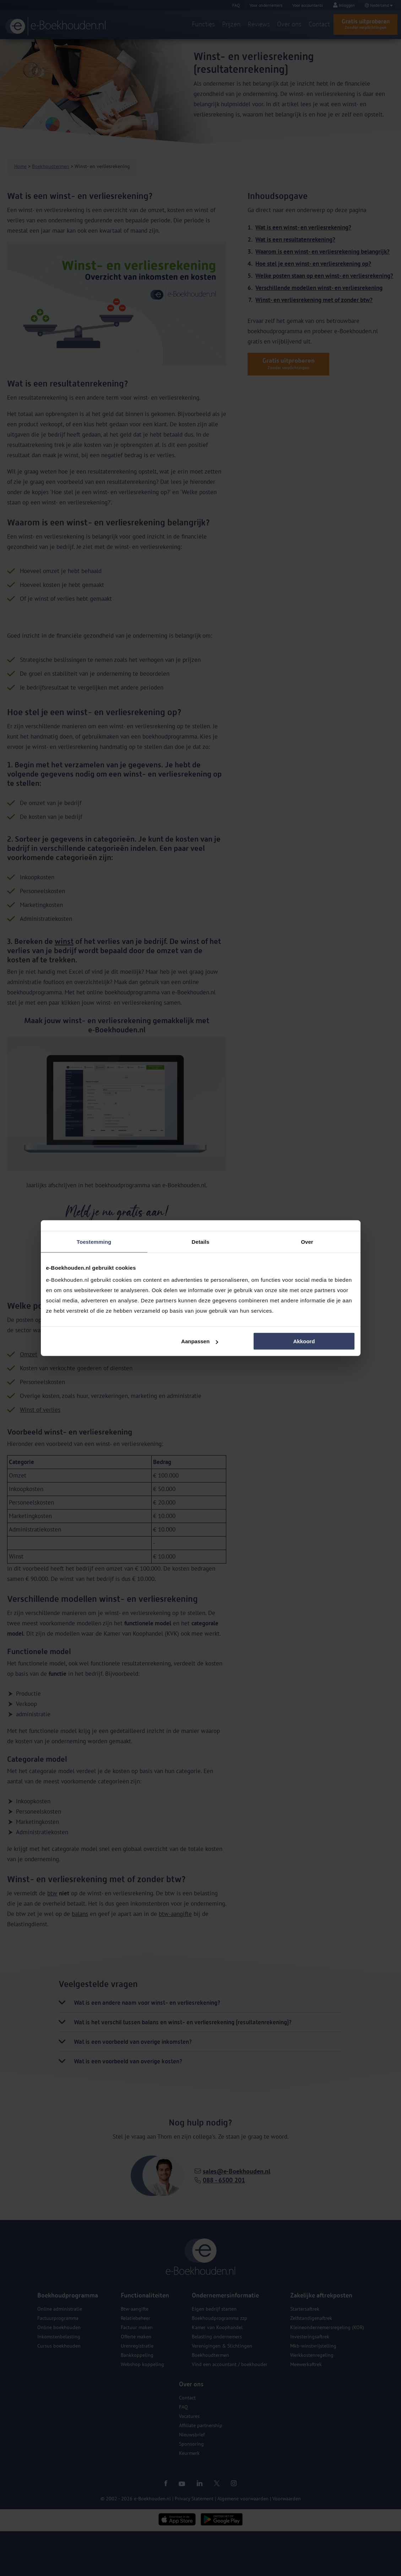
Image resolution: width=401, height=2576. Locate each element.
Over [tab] (307, 1241)
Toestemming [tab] (94, 1241)
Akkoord (304, 1341)
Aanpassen (199, 1341)
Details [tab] (201, 1241)
